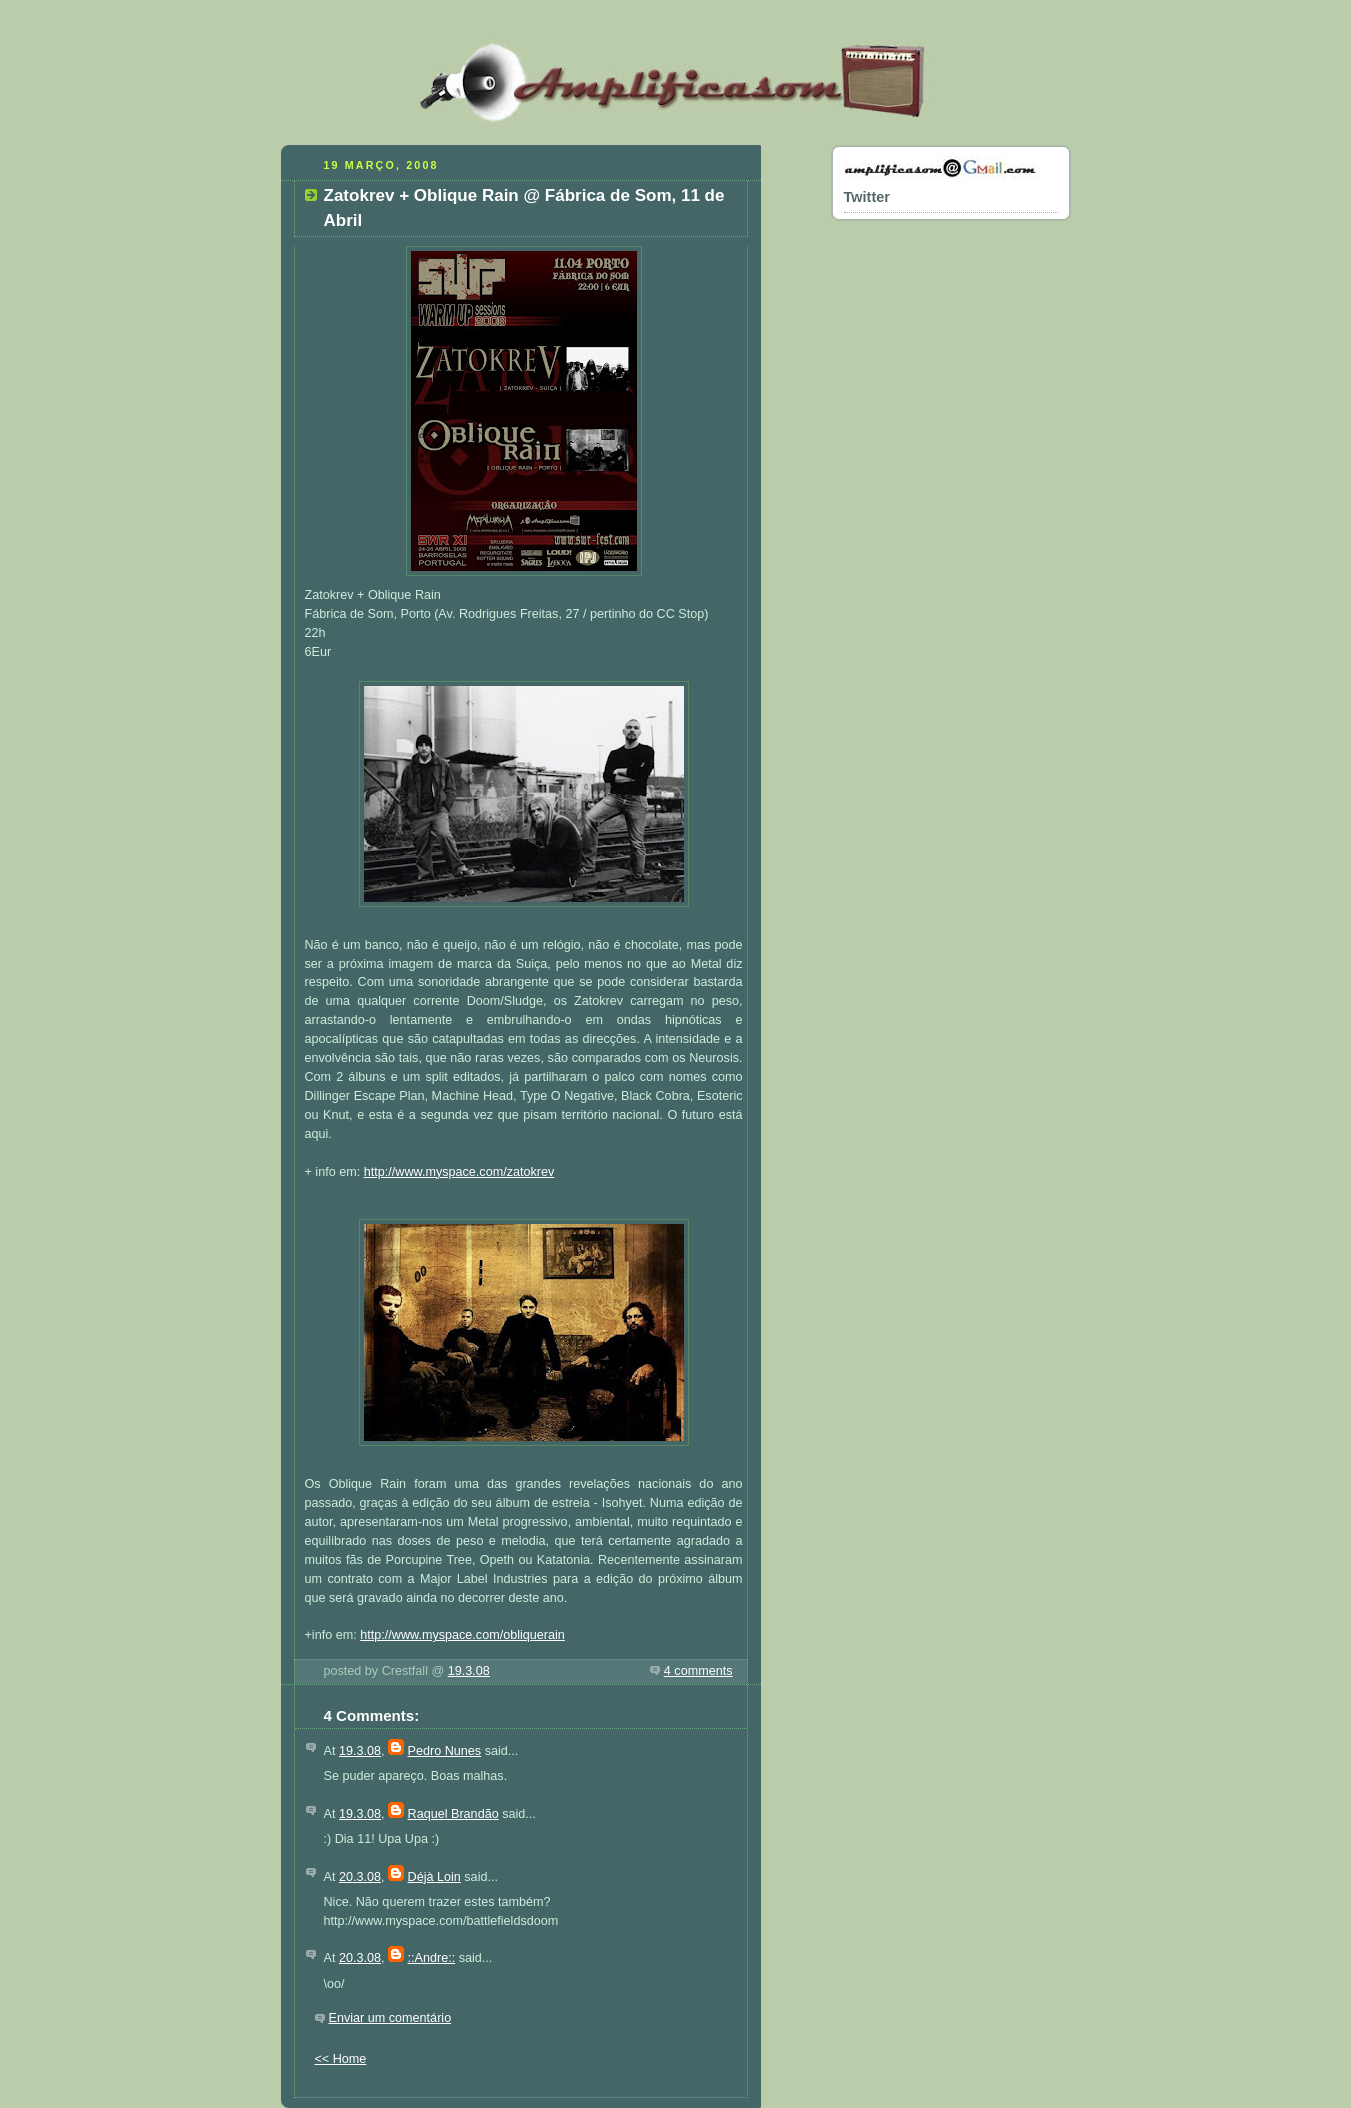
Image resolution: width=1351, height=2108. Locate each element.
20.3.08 (360, 1877)
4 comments (698, 1671)
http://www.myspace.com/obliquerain (462, 1635)
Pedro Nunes (445, 1751)
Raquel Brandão (453, 1814)
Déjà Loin (434, 1877)
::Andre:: (432, 1958)
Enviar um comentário (390, 2018)
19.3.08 (469, 1671)
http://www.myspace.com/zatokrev (459, 1172)
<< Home (341, 2059)
